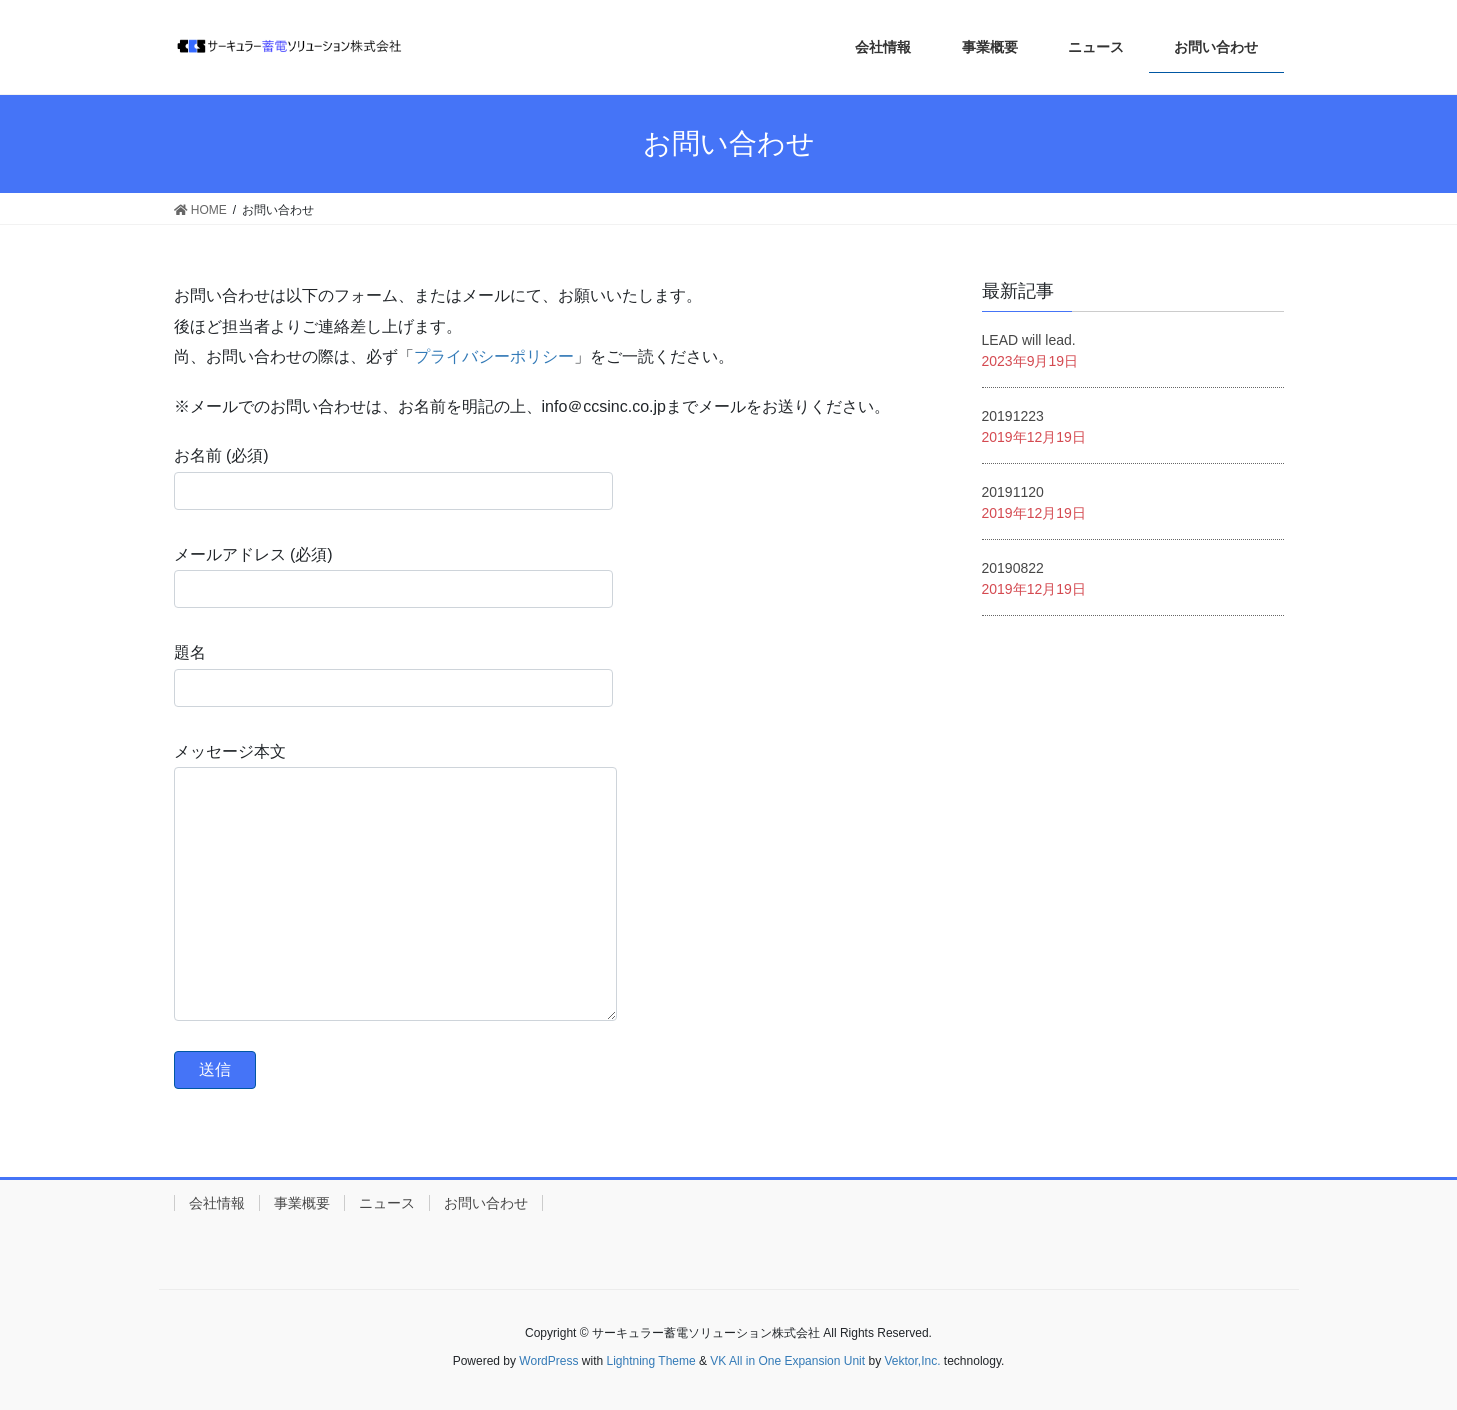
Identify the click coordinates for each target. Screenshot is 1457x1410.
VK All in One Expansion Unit (787, 1361)
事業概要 (302, 1203)
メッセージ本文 (395, 882)
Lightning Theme (651, 1361)
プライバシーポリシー (494, 356)
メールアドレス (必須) (393, 577)
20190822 (1013, 568)
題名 (393, 675)
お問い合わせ (486, 1203)
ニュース (387, 1203)
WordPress (548, 1361)
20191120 (1013, 492)
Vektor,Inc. (912, 1361)
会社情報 (217, 1203)
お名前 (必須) (393, 478)
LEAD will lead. (1029, 340)
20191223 (1013, 416)
